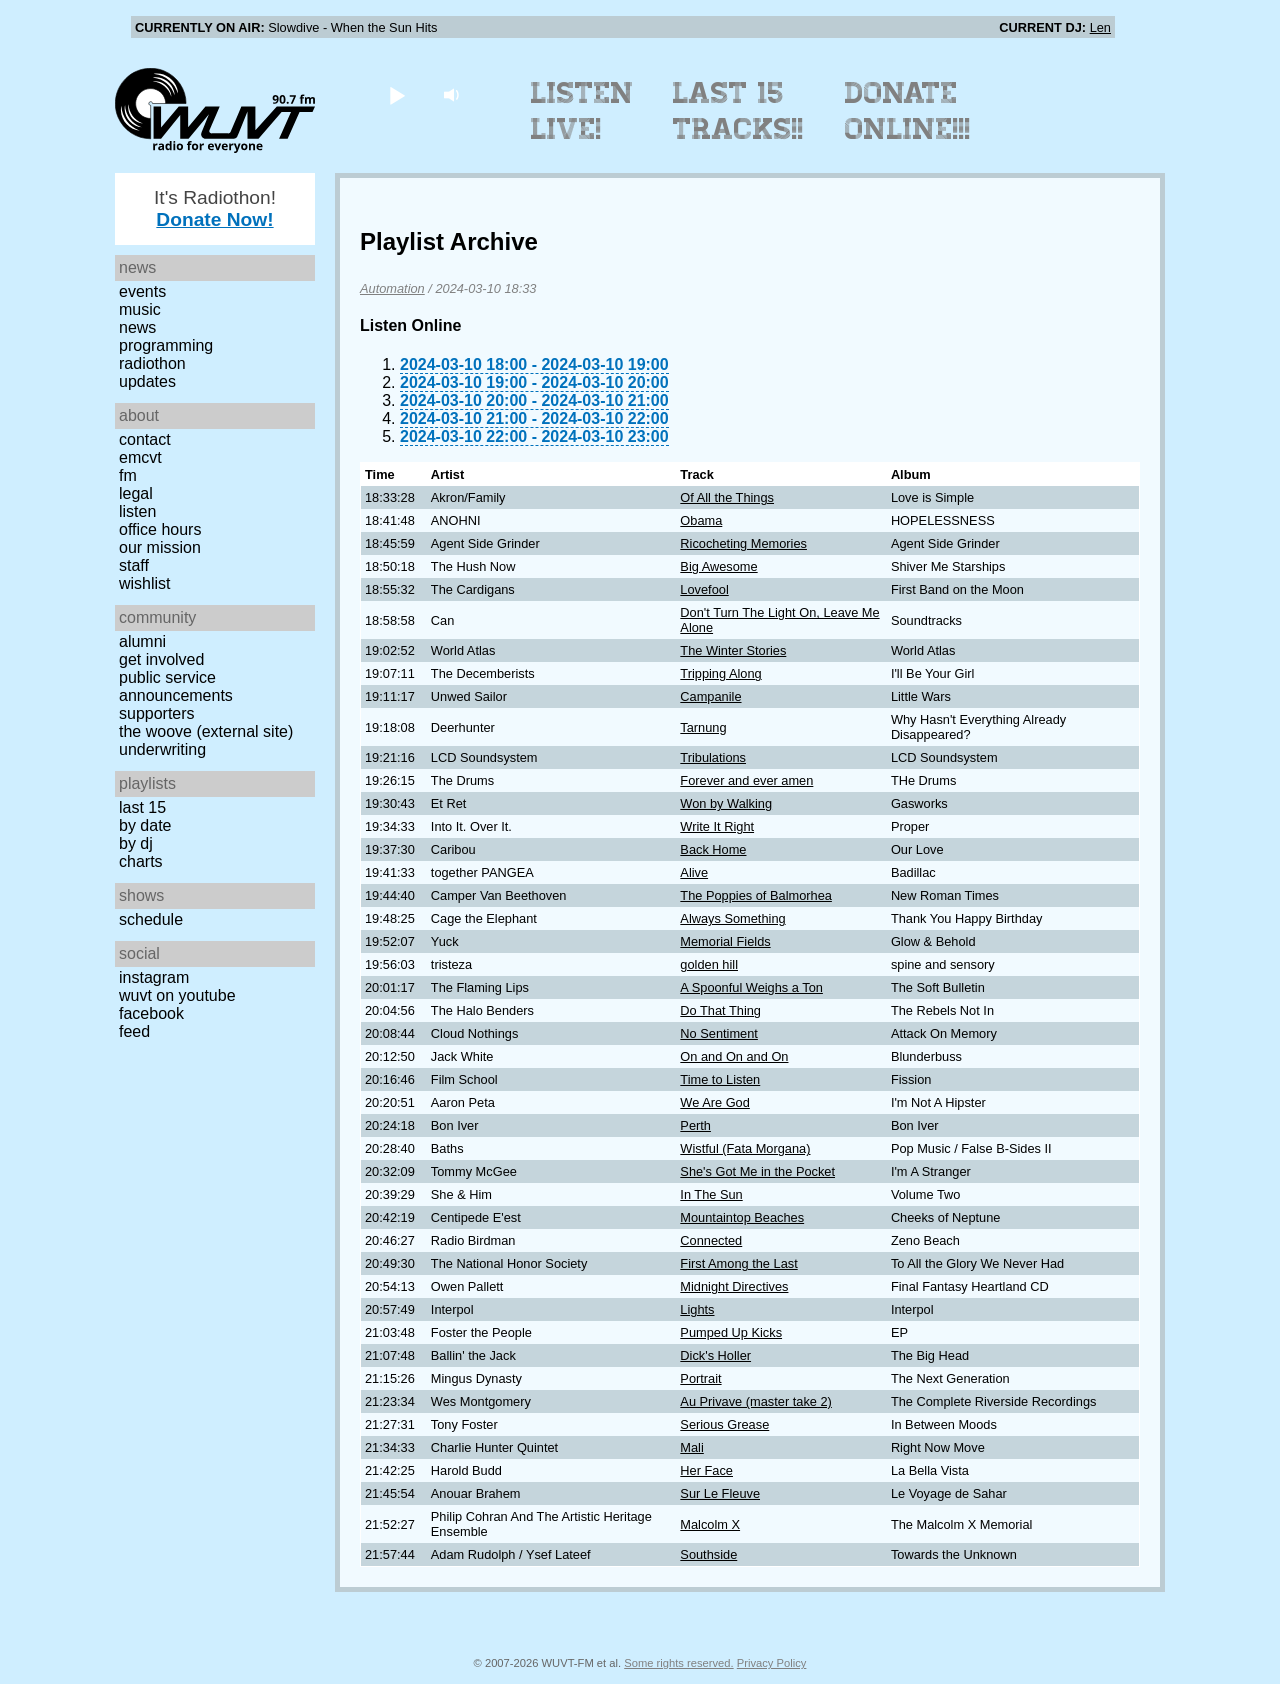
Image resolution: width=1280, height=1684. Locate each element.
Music (140, 309)
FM (128, 475)
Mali (691, 1447)
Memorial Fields (725, 941)
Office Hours (160, 529)
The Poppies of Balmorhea (756, 895)
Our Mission (160, 547)
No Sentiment (719, 1033)
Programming (166, 345)
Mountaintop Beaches (742, 1217)
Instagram (154, 977)
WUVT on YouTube (177, 995)
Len (1100, 27)
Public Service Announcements (176, 686)
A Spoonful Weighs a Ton (751, 987)
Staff (134, 565)
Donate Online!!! (908, 111)
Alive (694, 872)
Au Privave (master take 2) (755, 1401)
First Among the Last (738, 1263)
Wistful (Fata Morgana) (745, 1148)
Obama (701, 520)
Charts (141, 861)
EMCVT (140, 457)
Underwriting (162, 749)
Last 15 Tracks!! (738, 111)
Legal (136, 493)
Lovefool (704, 589)
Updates (147, 381)
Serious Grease (724, 1424)
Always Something (732, 918)
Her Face (706, 1470)
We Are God (714, 1102)
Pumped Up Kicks (731, 1332)
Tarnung (703, 727)
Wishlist (145, 583)
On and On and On (734, 1056)
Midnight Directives (734, 1286)
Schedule (151, 919)
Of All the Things (727, 497)
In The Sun (711, 1194)
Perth (695, 1125)
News (137, 327)
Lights (697, 1309)
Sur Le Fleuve (720, 1493)
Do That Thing (720, 1010)
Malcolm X (710, 1524)
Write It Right (717, 826)
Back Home (713, 849)
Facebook (151, 1013)
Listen (137, 511)
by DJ (136, 843)
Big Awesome (718, 566)
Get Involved (161, 659)
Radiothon (152, 363)
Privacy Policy (772, 1663)
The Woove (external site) (206, 731)
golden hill (709, 964)
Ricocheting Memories (743, 543)
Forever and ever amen (746, 780)
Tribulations (713, 757)
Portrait (700, 1378)
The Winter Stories (733, 650)
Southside (708, 1554)
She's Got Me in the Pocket (757, 1171)
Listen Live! (582, 111)
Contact (145, 439)
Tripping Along (720, 673)
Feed (134, 1031)
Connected (711, 1240)
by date (145, 825)
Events (142, 291)
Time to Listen (720, 1079)
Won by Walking (726, 803)
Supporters (157, 713)
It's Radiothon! (215, 208)
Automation (392, 288)
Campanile (710, 696)
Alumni (142, 641)
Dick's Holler (715, 1355)
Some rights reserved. (678, 1663)
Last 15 (142, 807)
